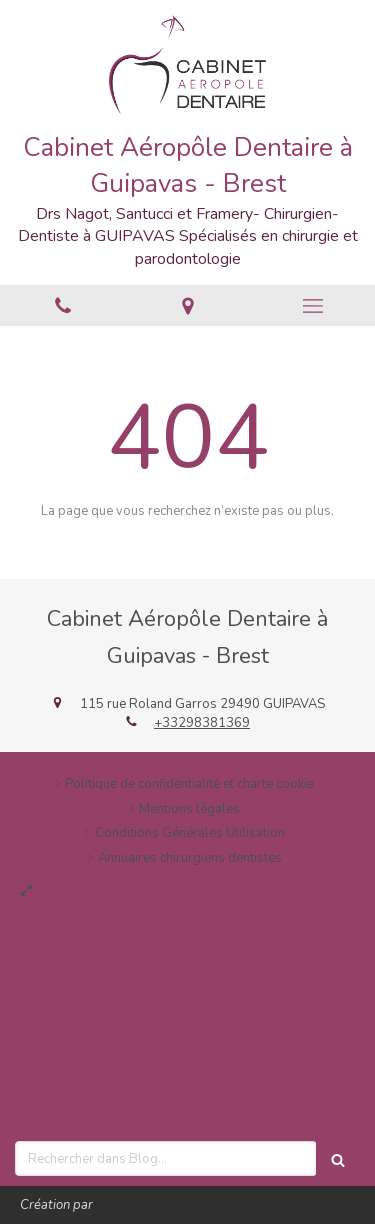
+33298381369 (202, 723)
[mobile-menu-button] (312, 306)
